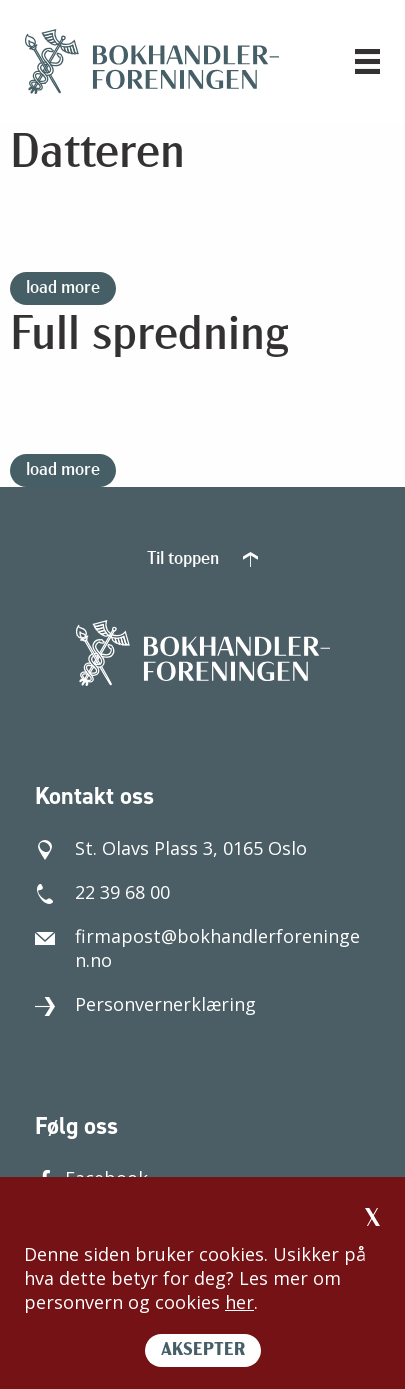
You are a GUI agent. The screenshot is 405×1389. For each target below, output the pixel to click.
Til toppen (202, 559)
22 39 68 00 (102, 892)
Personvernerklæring (145, 1004)
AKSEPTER (203, 1350)
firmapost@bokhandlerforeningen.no (197, 948)
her (239, 1302)
